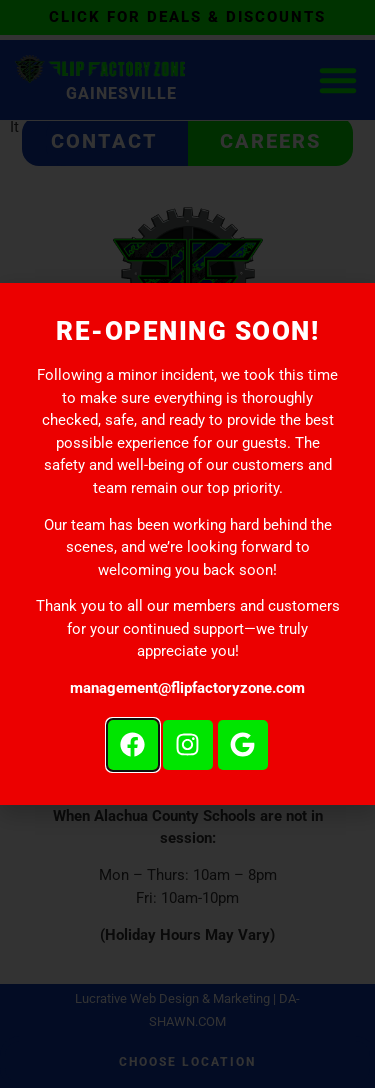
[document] (187, 544)
